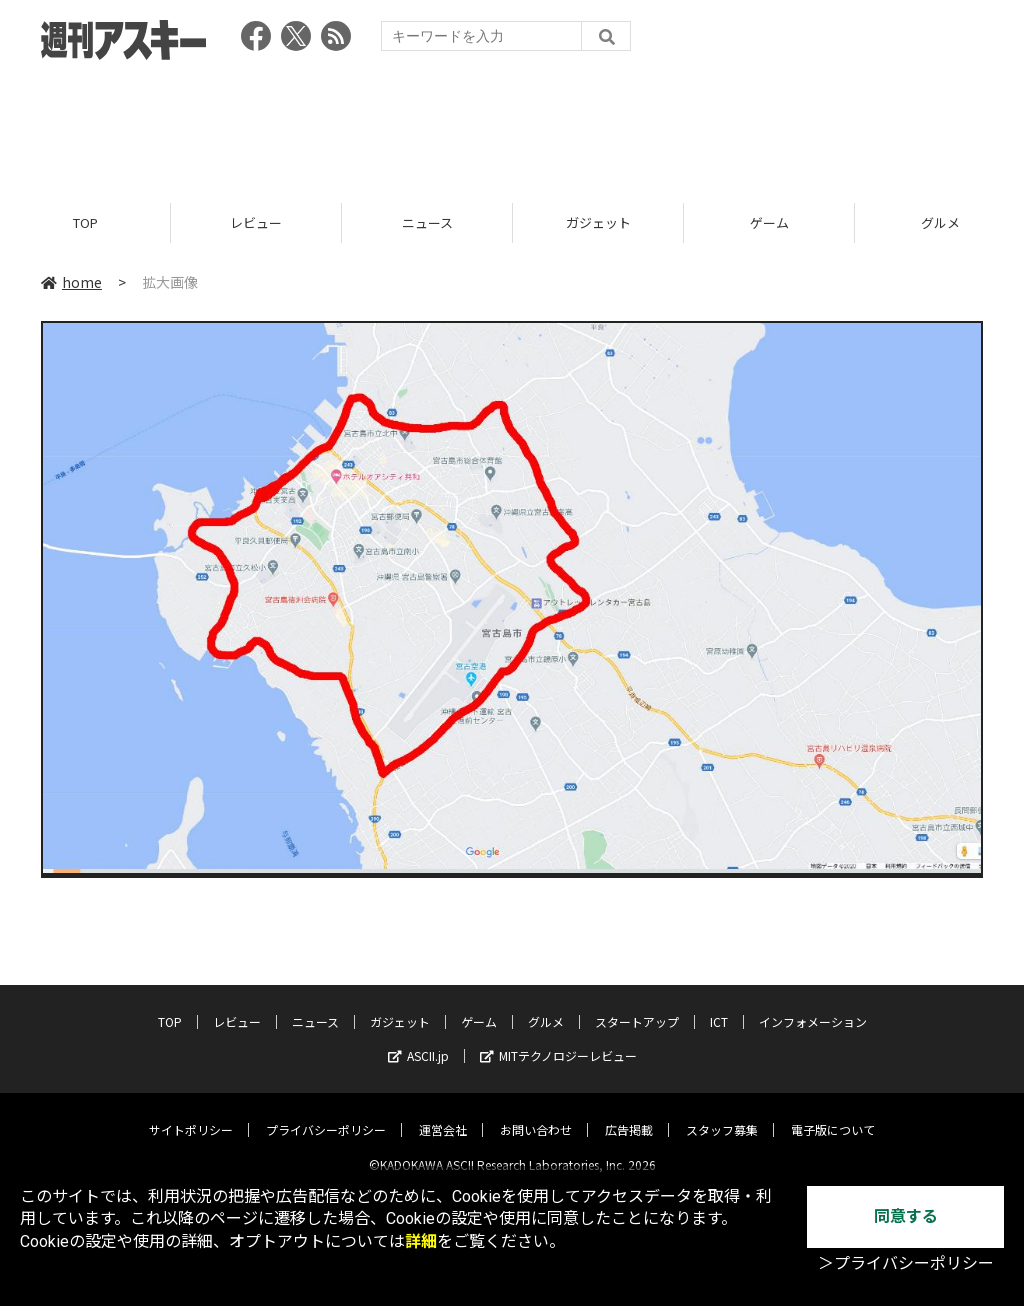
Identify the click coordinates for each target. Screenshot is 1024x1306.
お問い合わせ (536, 1113)
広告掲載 (629, 1113)
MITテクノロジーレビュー (558, 1039)
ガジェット (598, 222)
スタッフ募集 (722, 1113)
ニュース (427, 222)
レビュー (256, 222)
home (71, 282)
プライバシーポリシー (326, 1113)
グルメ (546, 1005)
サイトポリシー (191, 1113)
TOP (85, 222)
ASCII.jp (418, 1039)
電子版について (833, 1113)
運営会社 (443, 1113)
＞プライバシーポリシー (906, 1263)
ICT (719, 1005)
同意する (906, 1216)
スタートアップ (637, 1005)
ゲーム (769, 222)
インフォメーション (813, 1005)
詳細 (421, 1241)
